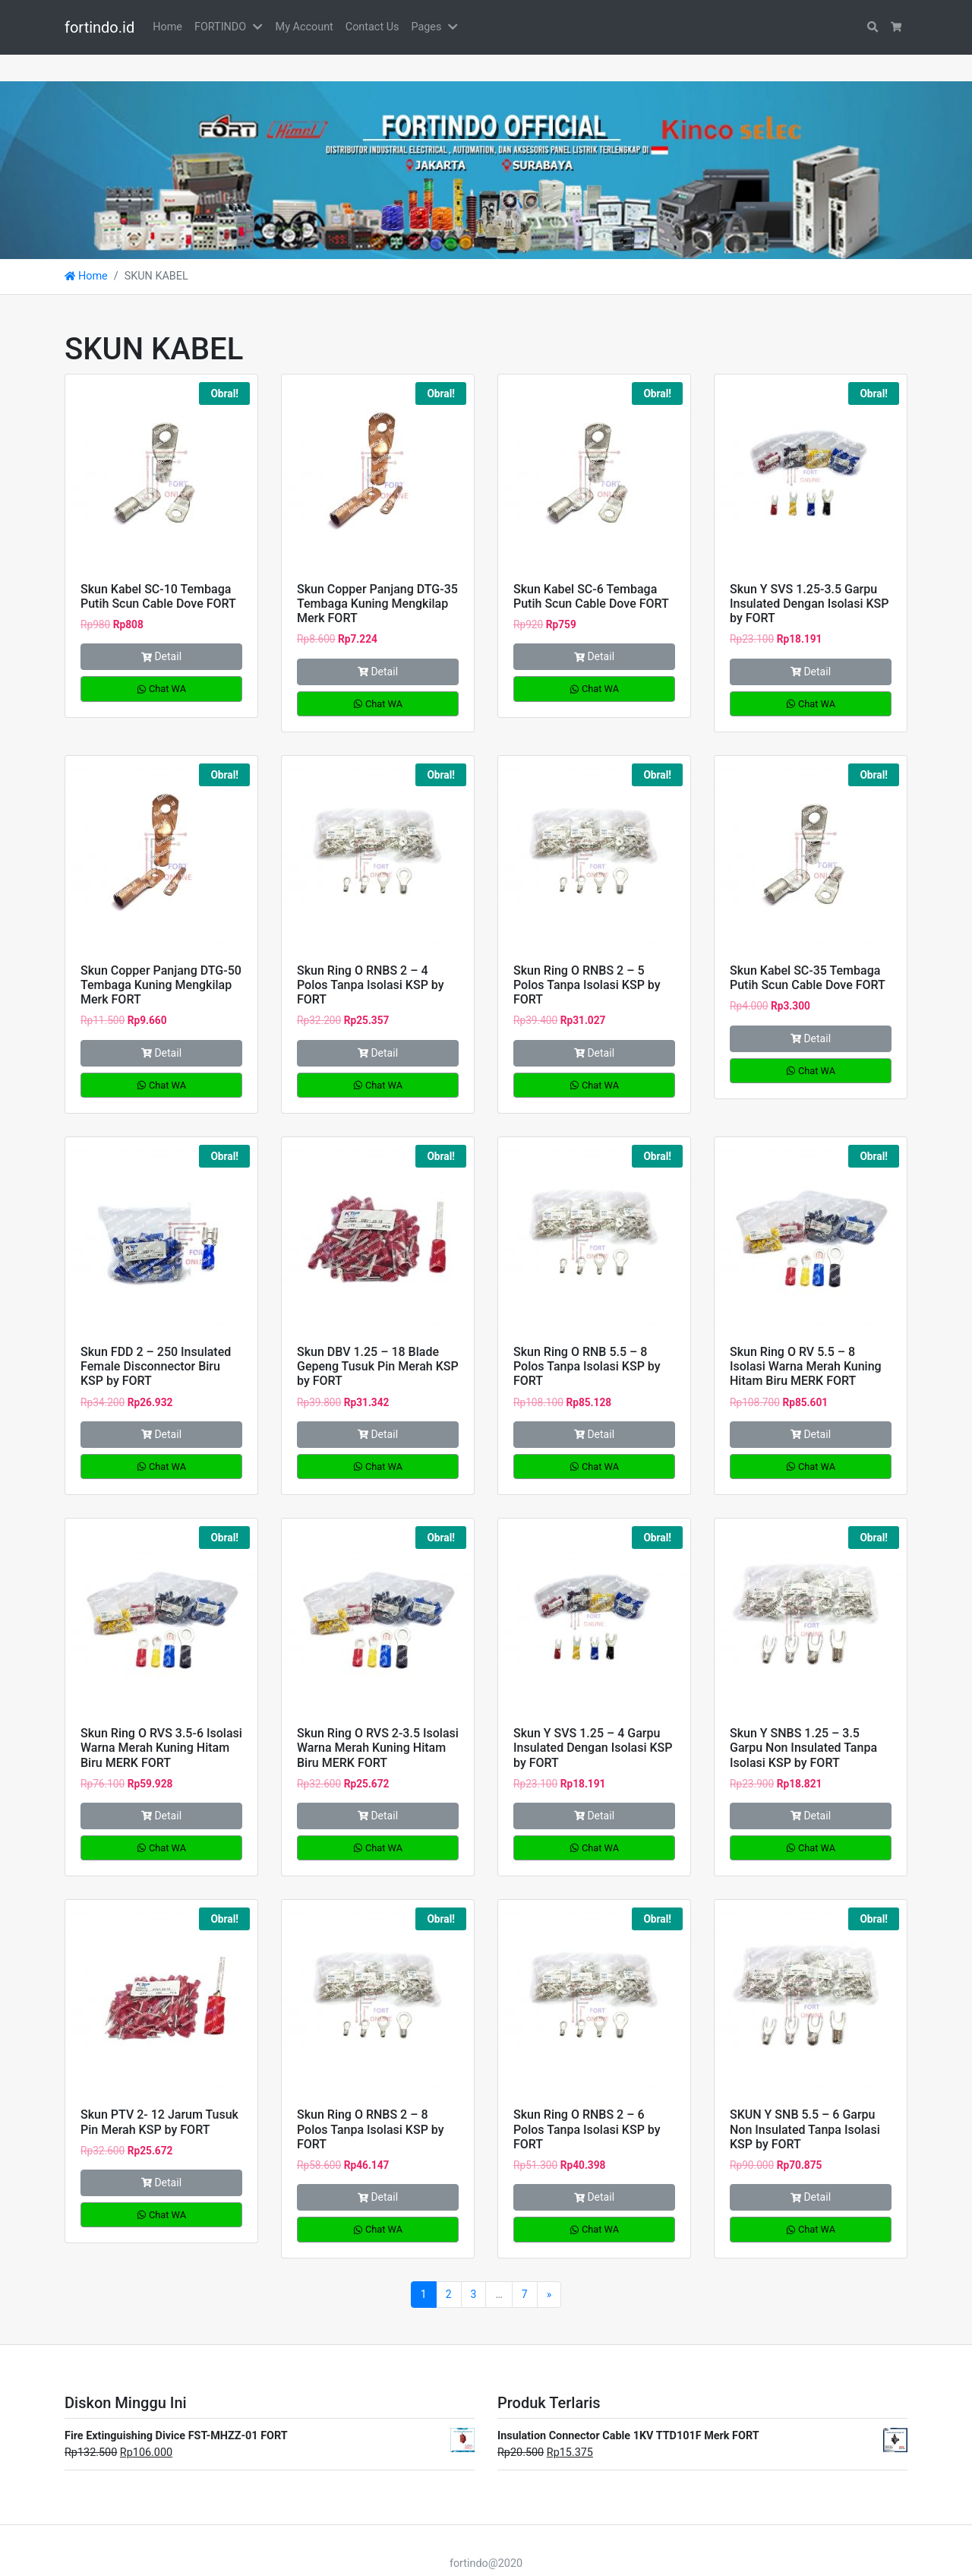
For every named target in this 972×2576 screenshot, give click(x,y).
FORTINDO (220, 27)
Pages (426, 27)
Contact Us (372, 27)
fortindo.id (99, 27)
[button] (260, 27)
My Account (304, 27)
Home (167, 27)
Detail (161, 630)
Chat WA (161, 662)
